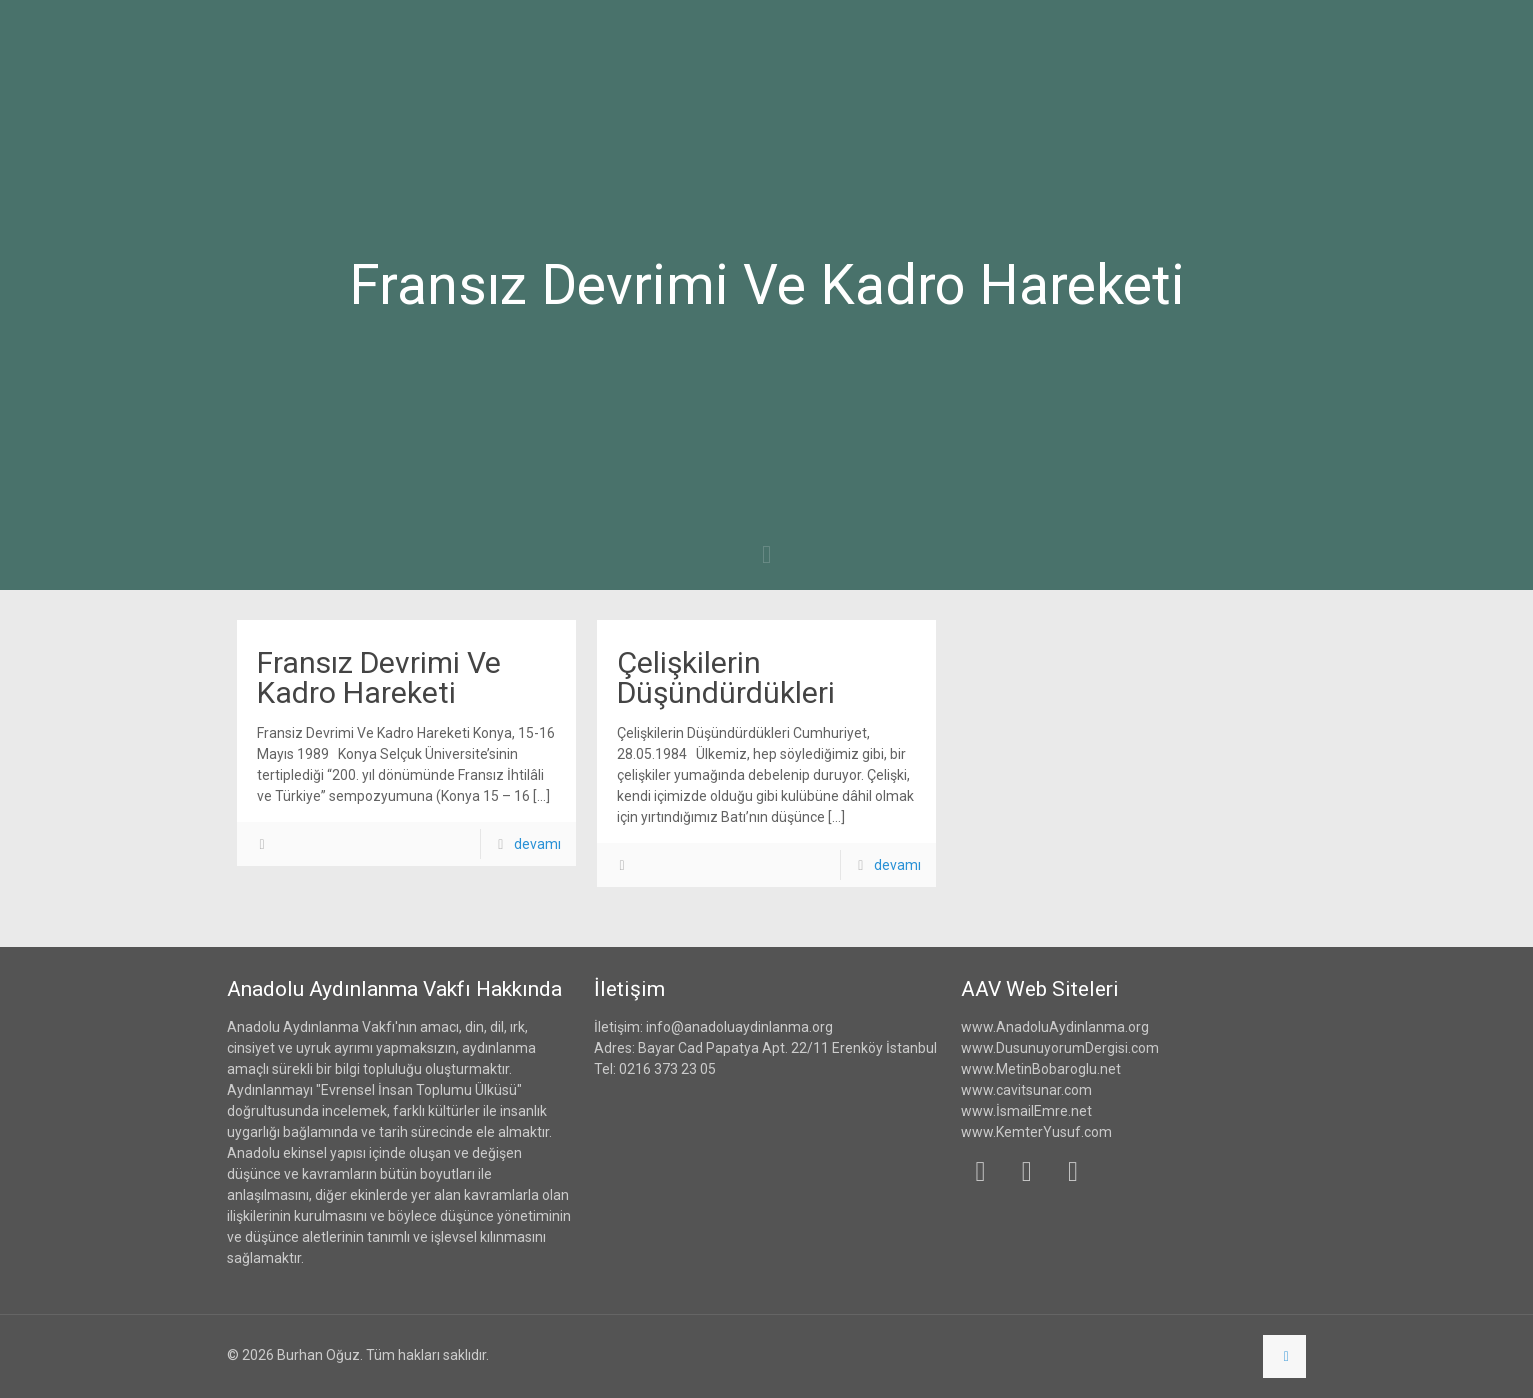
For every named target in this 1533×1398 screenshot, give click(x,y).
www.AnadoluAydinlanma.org (1055, 1027)
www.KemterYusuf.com (1036, 1132)
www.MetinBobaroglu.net (1041, 1069)
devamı (537, 844)
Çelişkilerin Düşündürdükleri (726, 677)
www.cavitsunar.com (1026, 1090)
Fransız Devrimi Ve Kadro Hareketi (379, 677)
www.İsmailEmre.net (1026, 1111)
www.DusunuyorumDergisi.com (1060, 1048)
